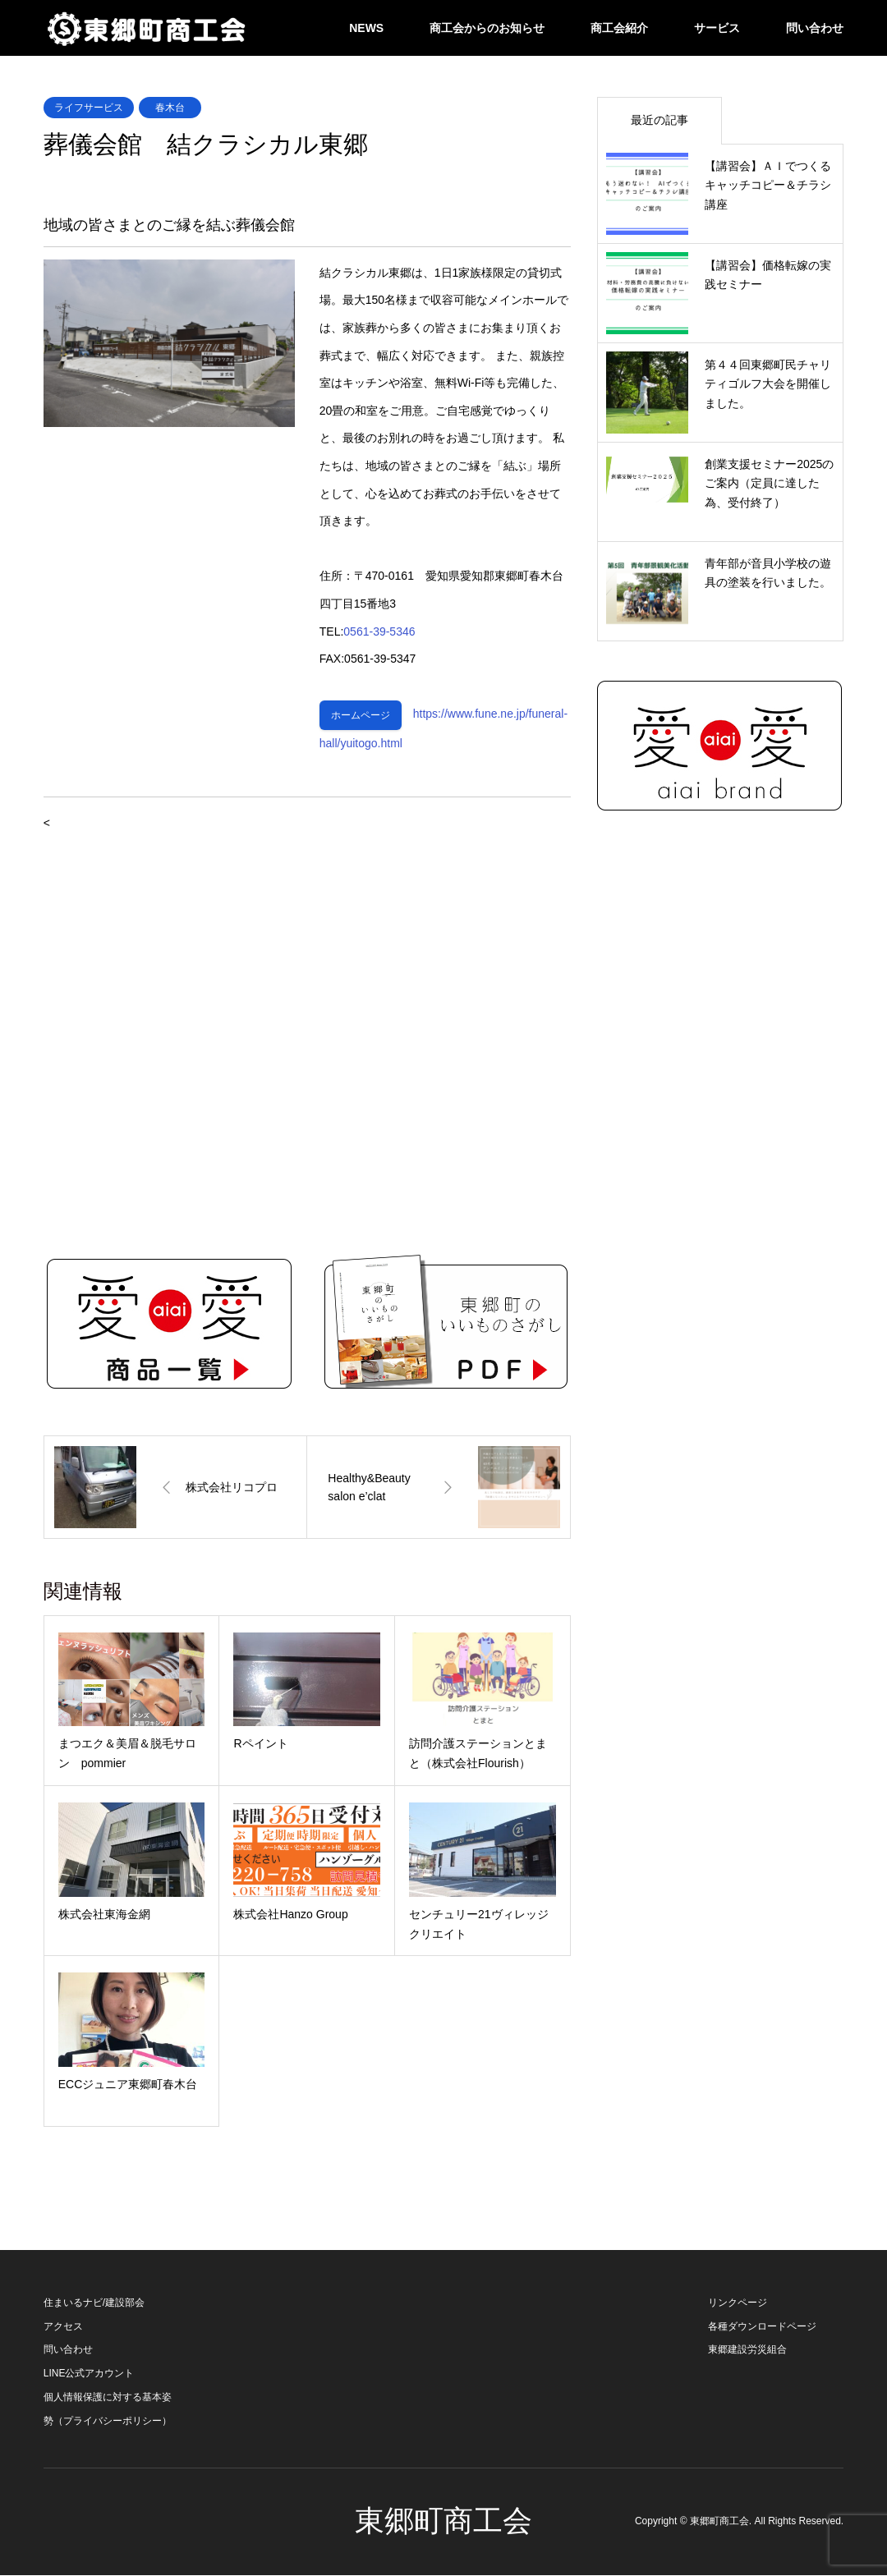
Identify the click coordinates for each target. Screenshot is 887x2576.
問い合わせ (814, 27)
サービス (717, 27)
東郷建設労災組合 (747, 2351)
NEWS (366, 27)
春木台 (170, 107)
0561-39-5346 (379, 631)
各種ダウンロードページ (762, 2327)
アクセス (63, 2327)
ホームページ (360, 716)
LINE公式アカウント (89, 2375)
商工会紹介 (619, 27)
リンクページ (737, 2303)
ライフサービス (88, 107)
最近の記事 (659, 119)
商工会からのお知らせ (487, 27)
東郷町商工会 (443, 2521)
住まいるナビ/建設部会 (94, 2303)
